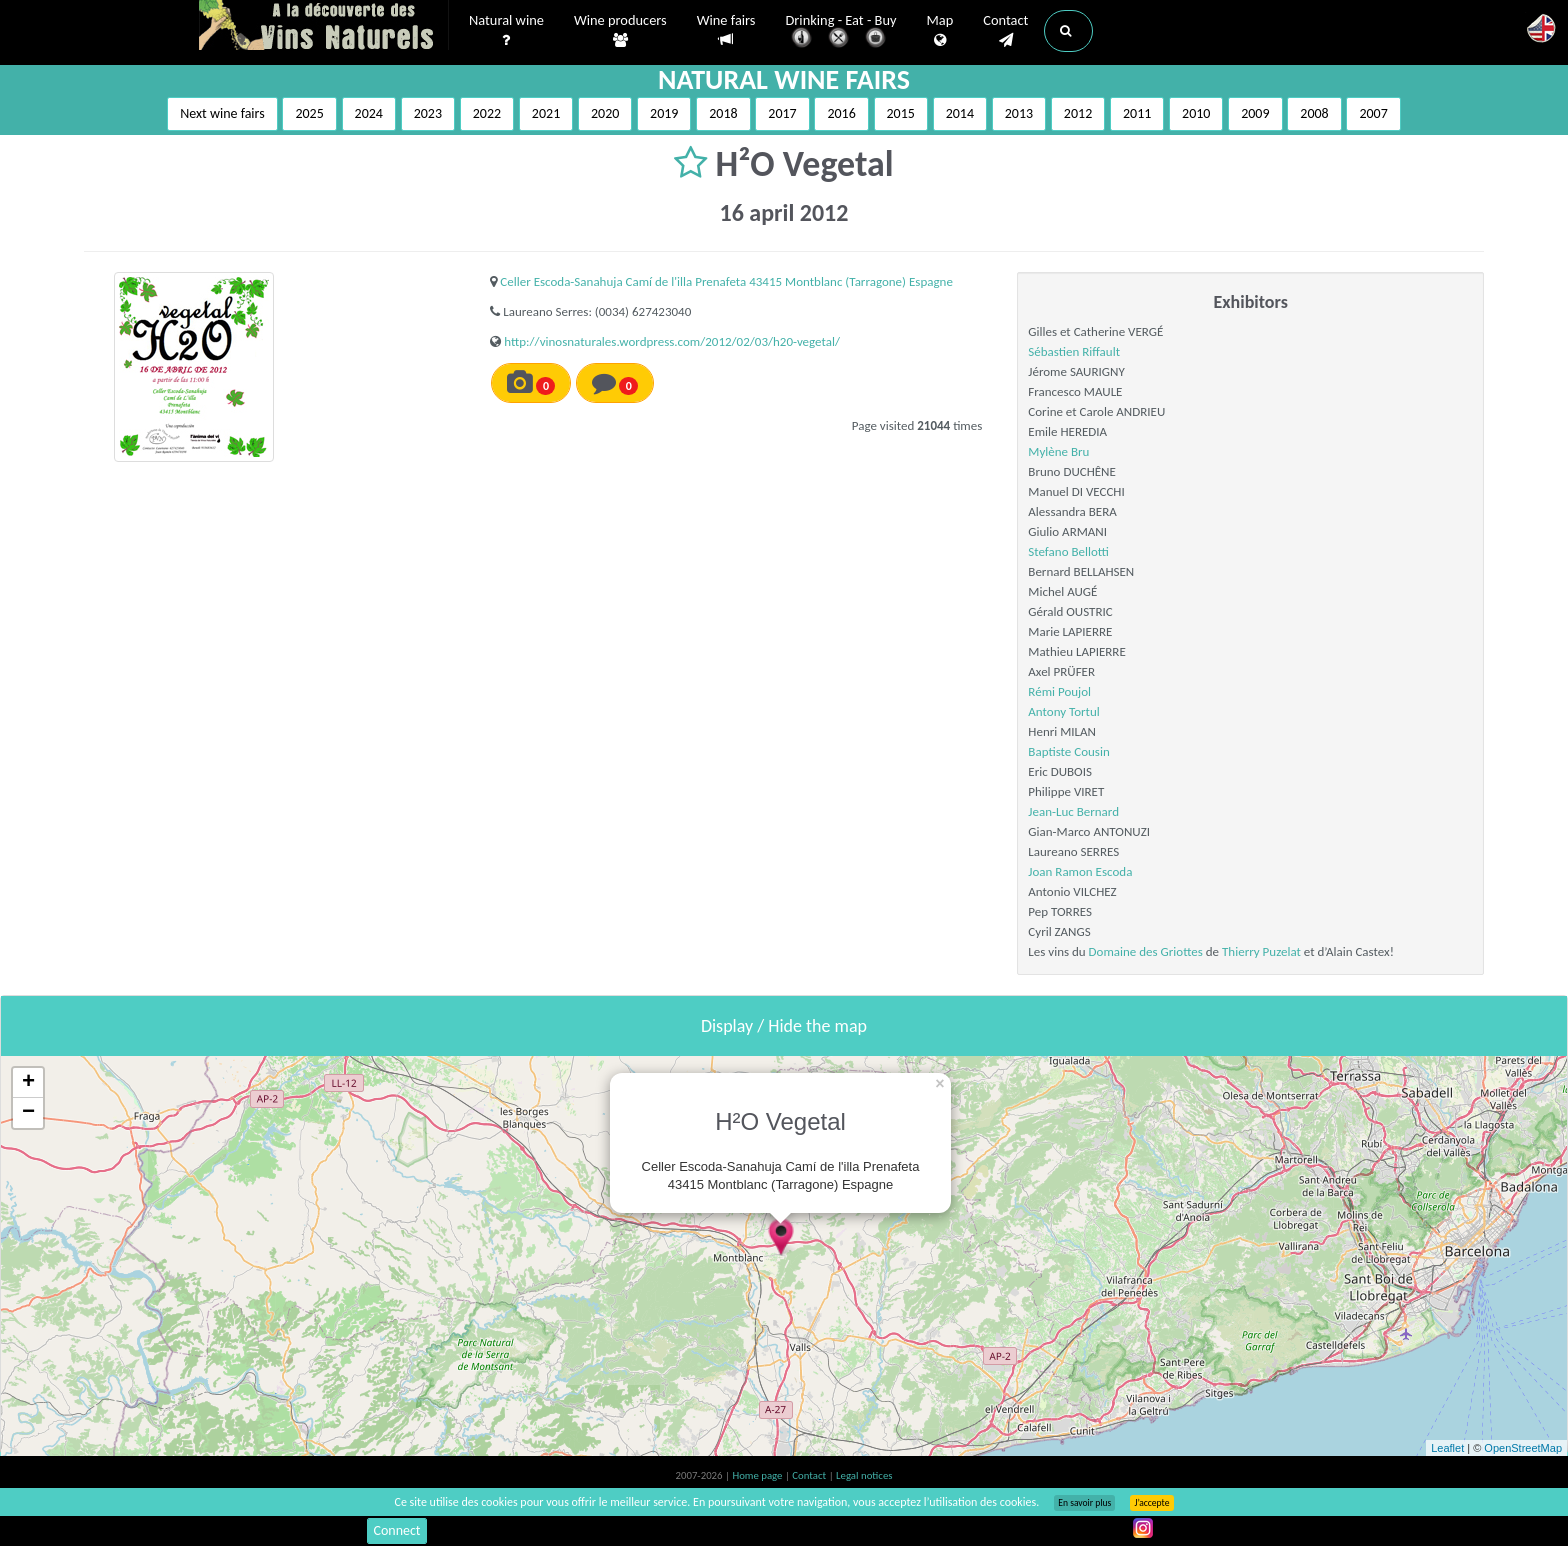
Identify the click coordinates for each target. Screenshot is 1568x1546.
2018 (723, 113)
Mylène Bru (1058, 451)
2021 (546, 113)
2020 (605, 113)
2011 (1137, 113)
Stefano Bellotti (1068, 551)
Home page (758, 1475)
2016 (841, 113)
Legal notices (864, 1475)
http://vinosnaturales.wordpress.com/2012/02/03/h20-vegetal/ (672, 341)
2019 (664, 113)
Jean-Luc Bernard (1073, 811)
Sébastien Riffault (1074, 351)
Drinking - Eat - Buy (841, 32)
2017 (782, 113)
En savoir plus (1084, 1503)
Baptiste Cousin (1068, 751)
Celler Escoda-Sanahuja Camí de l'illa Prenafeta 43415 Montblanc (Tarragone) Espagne (726, 281)
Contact (1005, 31)
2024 (369, 113)
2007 (1373, 113)
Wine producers (620, 31)
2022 (487, 113)
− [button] (28, 1113)
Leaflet (1447, 1448)
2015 (901, 113)
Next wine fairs (222, 113)
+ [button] (28, 1083)
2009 (1255, 113)
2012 (1078, 113)
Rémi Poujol (1059, 691)
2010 (1196, 113)
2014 (960, 113)
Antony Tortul (1063, 711)
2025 (309, 113)
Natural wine (506, 31)
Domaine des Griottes (1146, 951)
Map (940, 31)
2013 (1019, 113)
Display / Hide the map (784, 1026)
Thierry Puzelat (1261, 951)
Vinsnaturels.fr (324, 27)
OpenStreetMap (1523, 1448)
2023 (428, 113)
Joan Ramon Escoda (1080, 871)
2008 (1314, 113)
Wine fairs (726, 30)
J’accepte (1151, 1503)
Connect (396, 1530)
